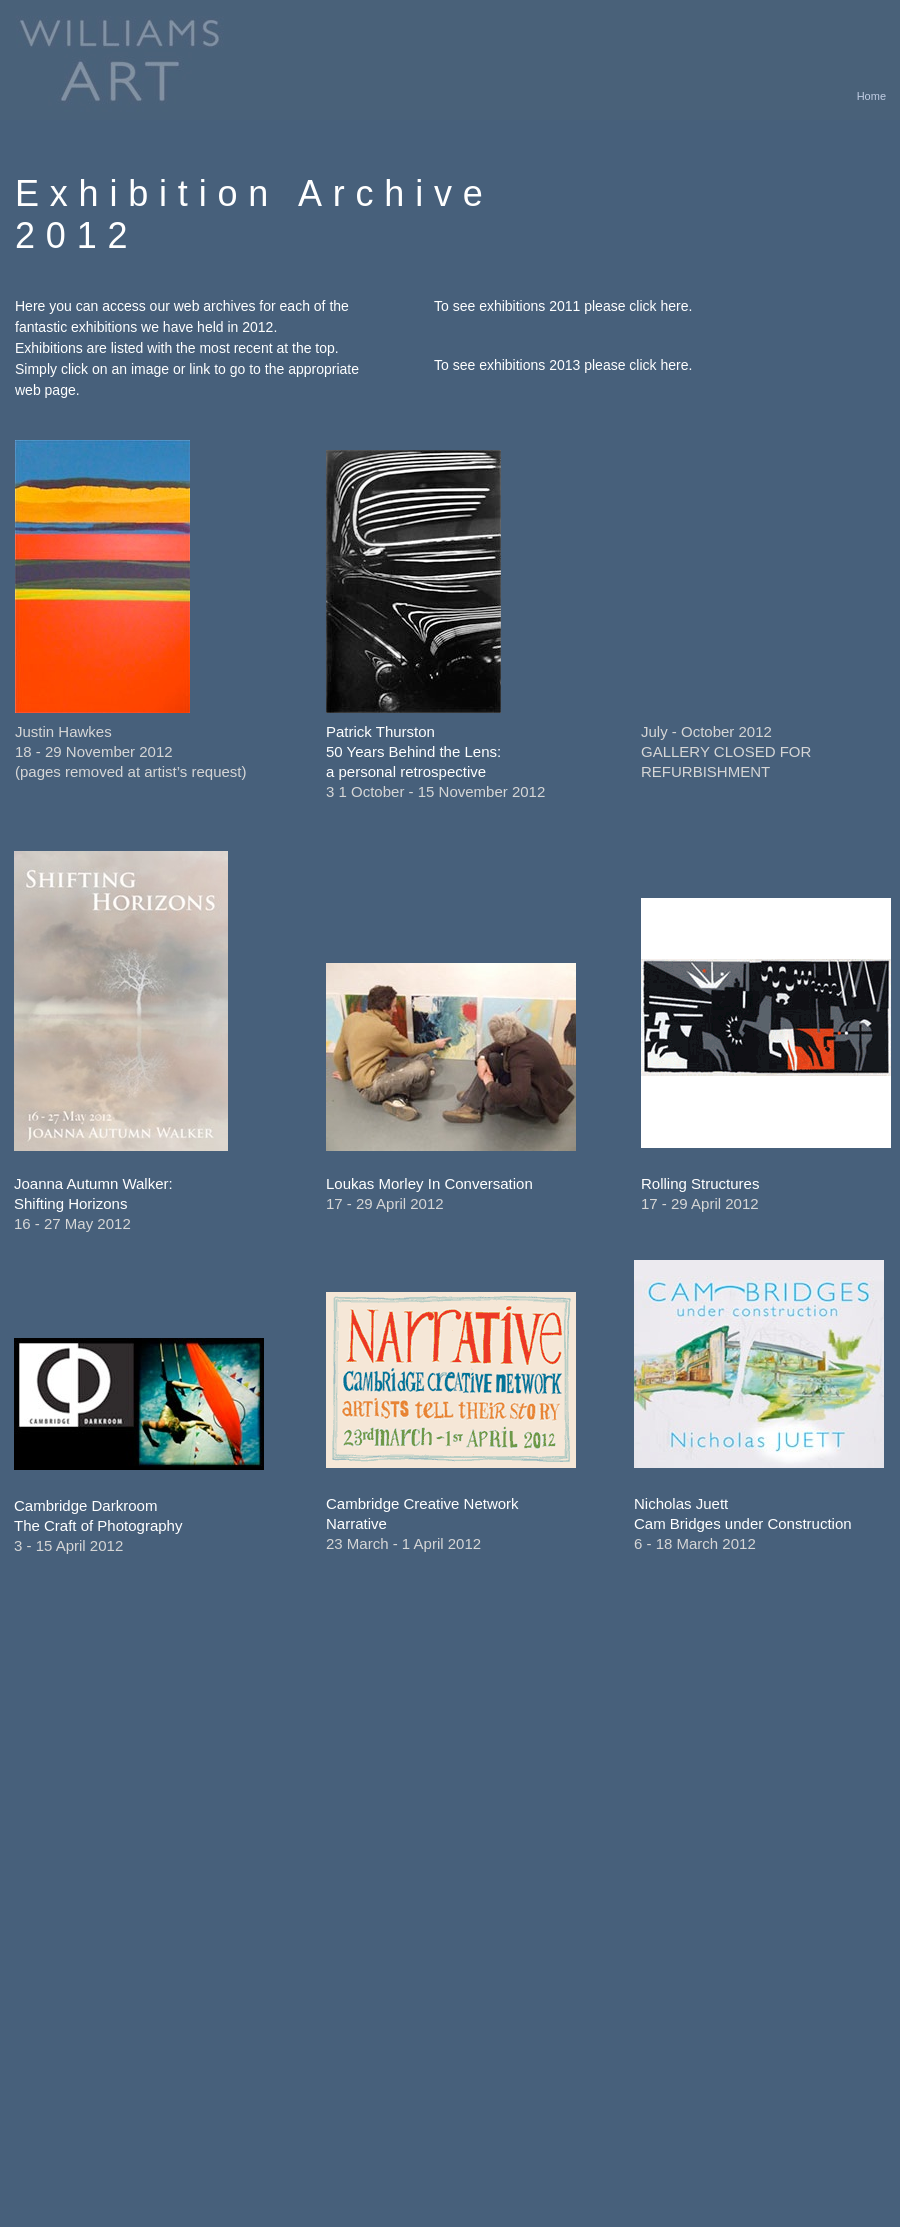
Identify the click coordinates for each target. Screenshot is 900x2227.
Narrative (356, 1523)
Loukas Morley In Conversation (429, 1183)
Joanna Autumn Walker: (93, 1183)
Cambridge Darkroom (85, 1505)
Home (871, 96)
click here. (660, 306)
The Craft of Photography (98, 1525)
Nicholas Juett (681, 1503)
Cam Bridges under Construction (743, 1523)
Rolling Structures (700, 1183)
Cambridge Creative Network (422, 1503)
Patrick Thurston (380, 731)
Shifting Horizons (70, 1203)
